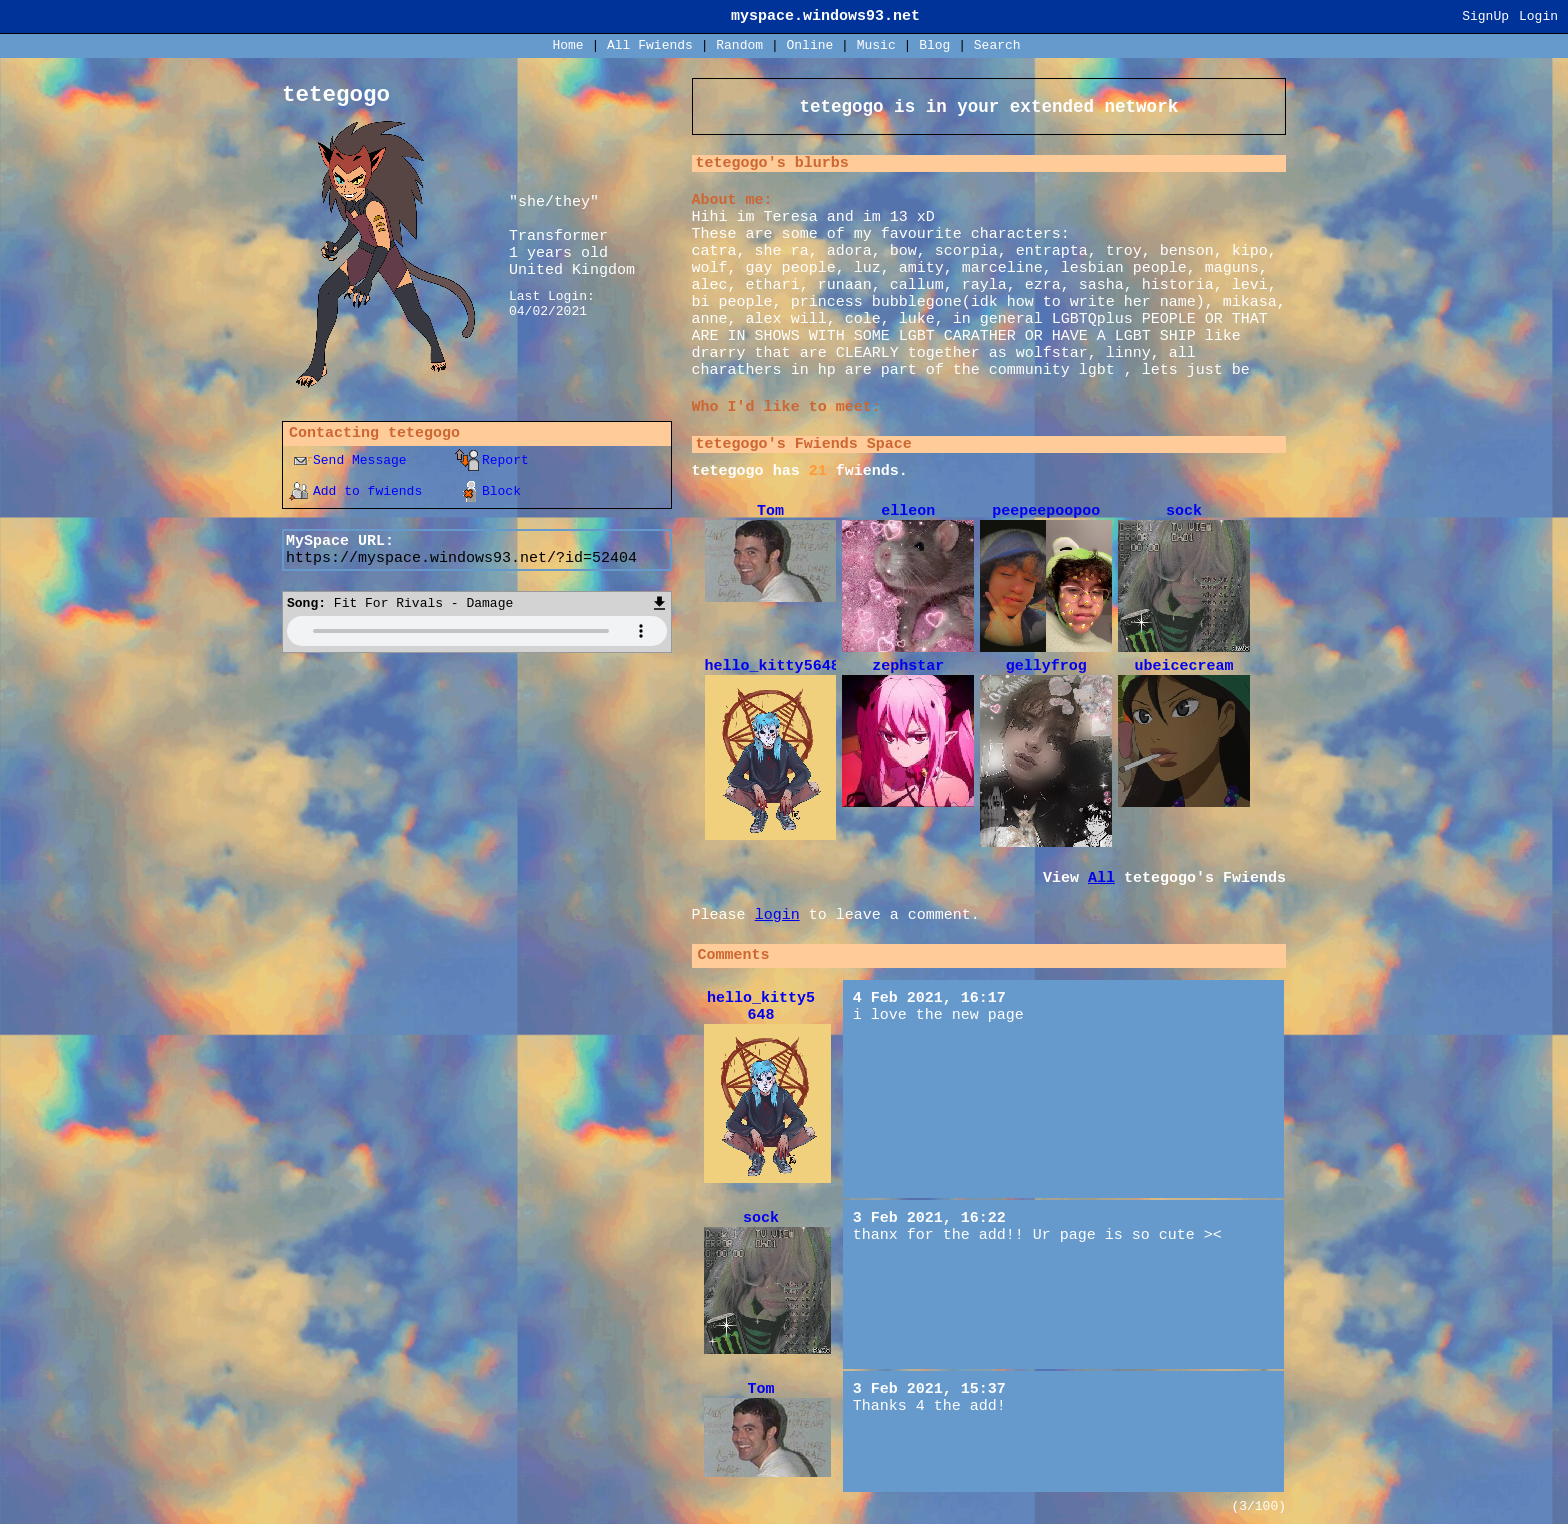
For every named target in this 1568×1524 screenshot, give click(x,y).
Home (567, 45)
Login (1538, 16)
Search (997, 45)
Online (809, 45)
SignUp (1485, 16)
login (777, 915)
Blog (934, 45)
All (650, 45)
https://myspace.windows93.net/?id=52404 (461, 558)
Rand (739, 45)
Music (876, 45)
